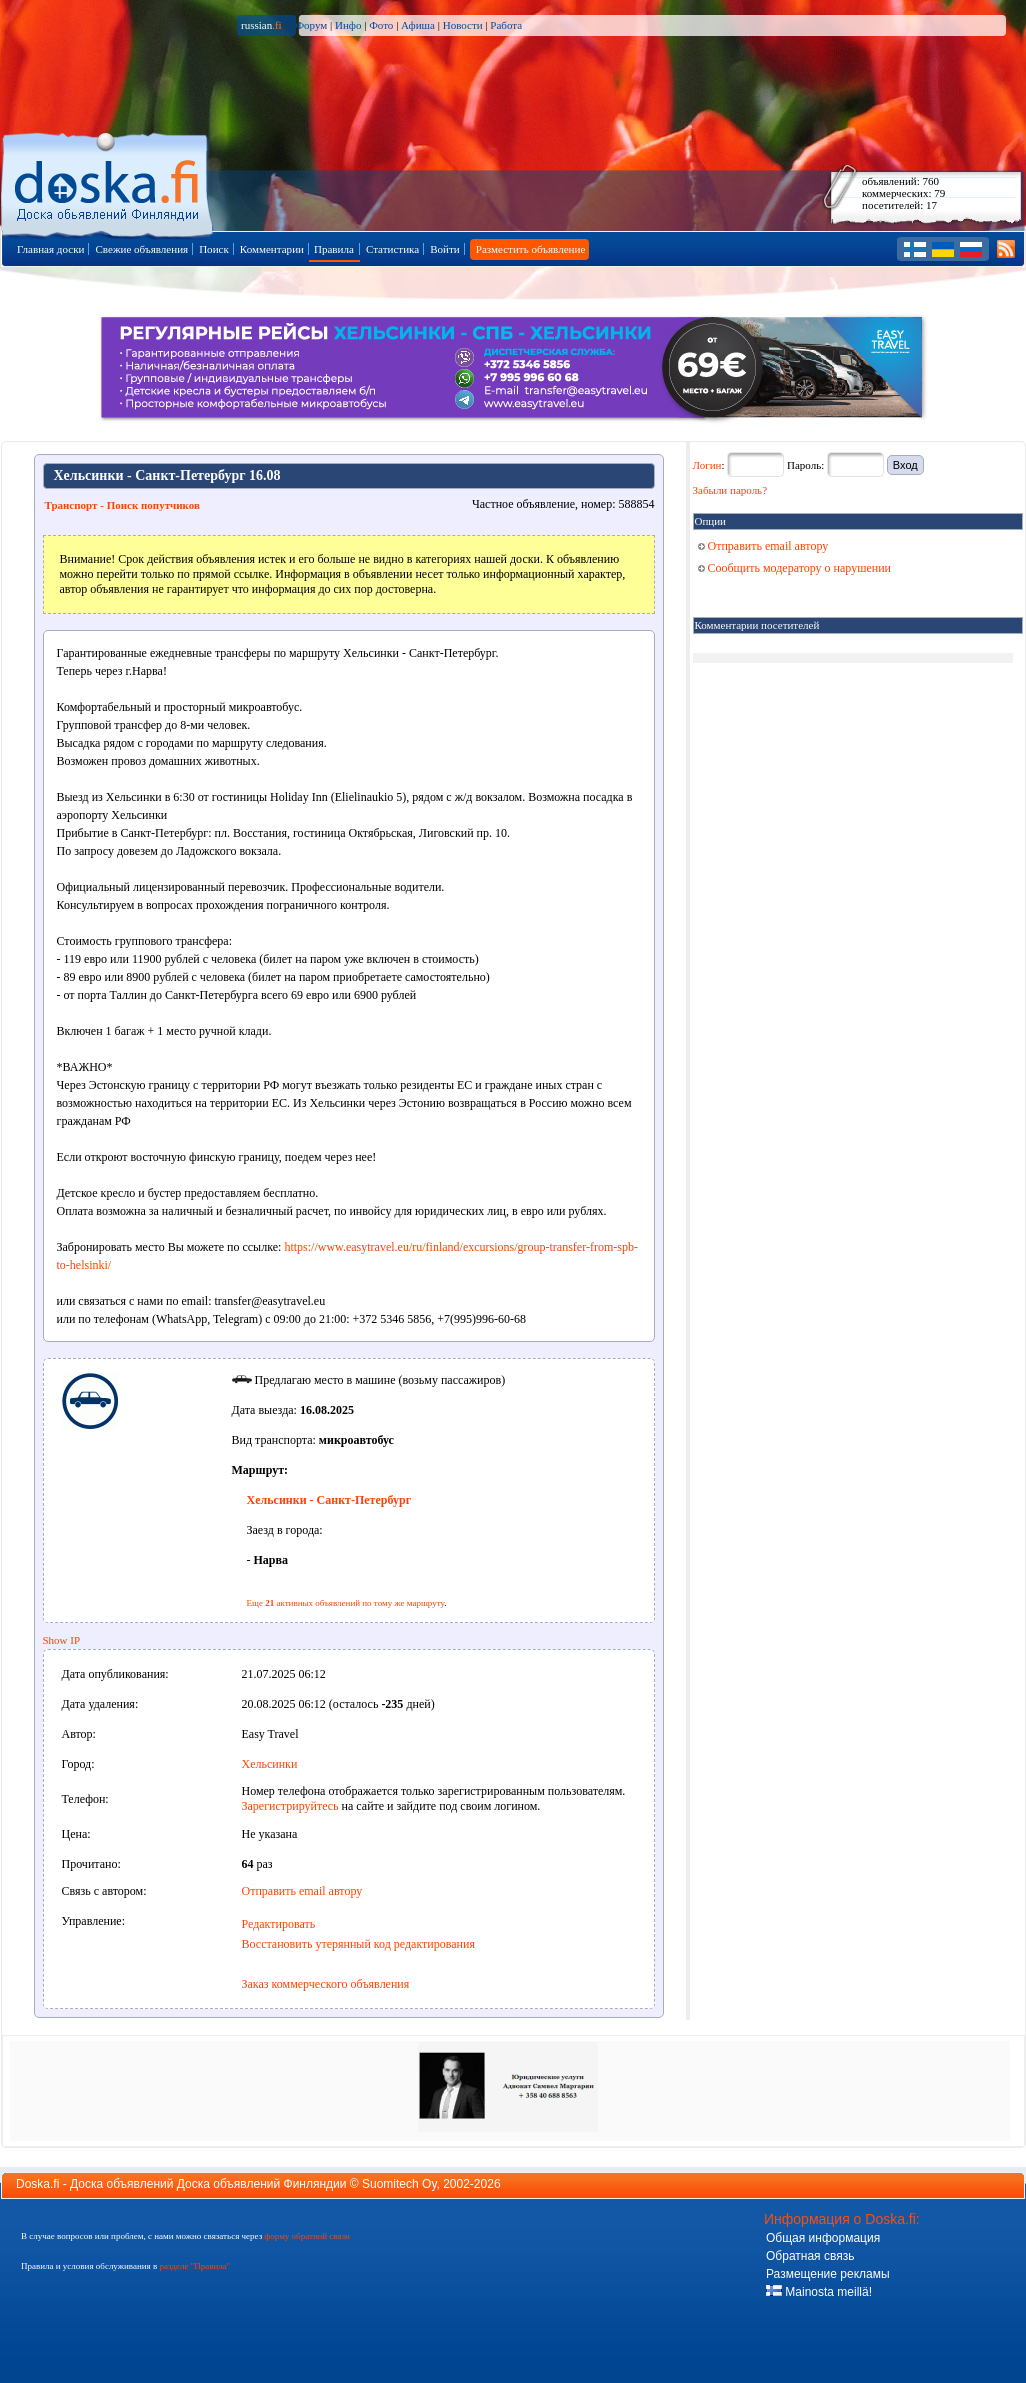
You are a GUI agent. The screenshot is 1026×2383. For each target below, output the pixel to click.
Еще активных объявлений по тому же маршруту (346, 1603)
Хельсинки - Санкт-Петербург (329, 1500)
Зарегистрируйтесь (290, 1806)
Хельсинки (270, 1764)
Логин (707, 465)
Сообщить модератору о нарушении (795, 568)
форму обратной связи (306, 2236)
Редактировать (279, 1924)
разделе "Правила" (194, 2266)
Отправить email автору (302, 1891)
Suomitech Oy (399, 2184)
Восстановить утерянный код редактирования (358, 1944)
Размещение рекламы (828, 2274)
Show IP (62, 1640)
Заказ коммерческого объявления (326, 1984)
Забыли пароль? (730, 490)
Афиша (418, 25)
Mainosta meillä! (819, 2292)
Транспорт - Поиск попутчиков (122, 505)
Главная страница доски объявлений (108, 181)
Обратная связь (810, 2256)
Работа (506, 25)
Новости (463, 25)
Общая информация (823, 2238)
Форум (311, 25)
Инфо (348, 25)
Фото (381, 25)
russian (261, 25)
